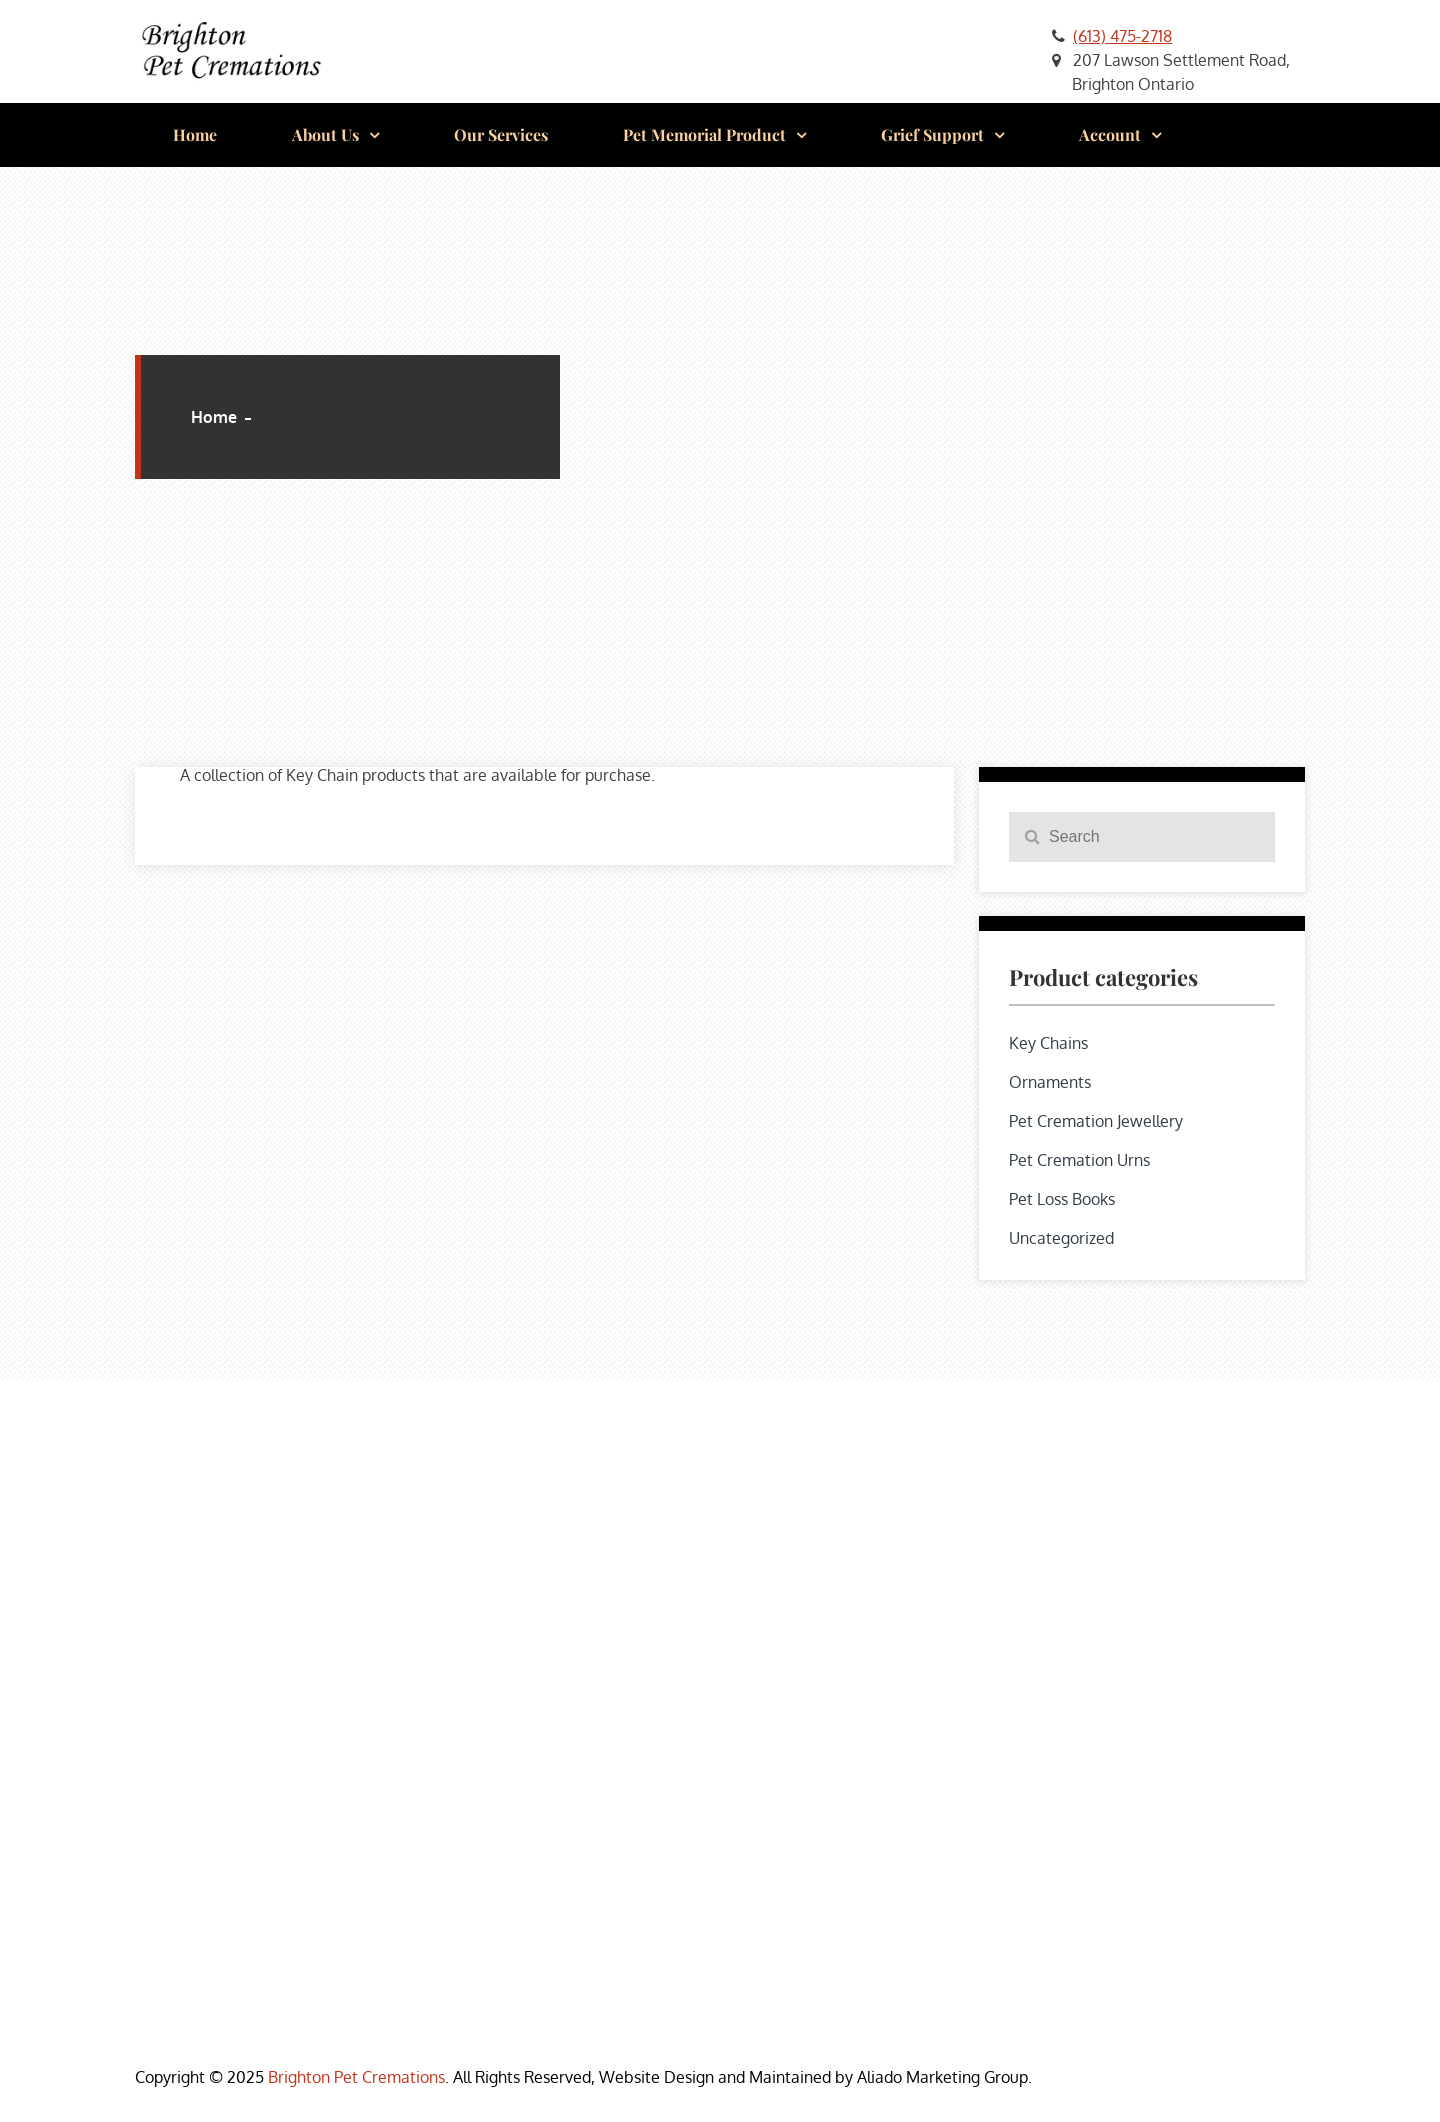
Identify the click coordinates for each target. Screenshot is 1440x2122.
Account (1110, 134)
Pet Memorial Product (704, 134)
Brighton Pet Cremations (356, 2077)
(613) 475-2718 (1122, 36)
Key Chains (1048, 1043)
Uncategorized (1061, 1238)
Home (195, 134)
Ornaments (1050, 1082)
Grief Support (932, 134)
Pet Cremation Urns (1079, 1160)
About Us (325, 134)
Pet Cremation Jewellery (1096, 1121)
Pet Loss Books (1062, 1199)
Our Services (501, 134)
